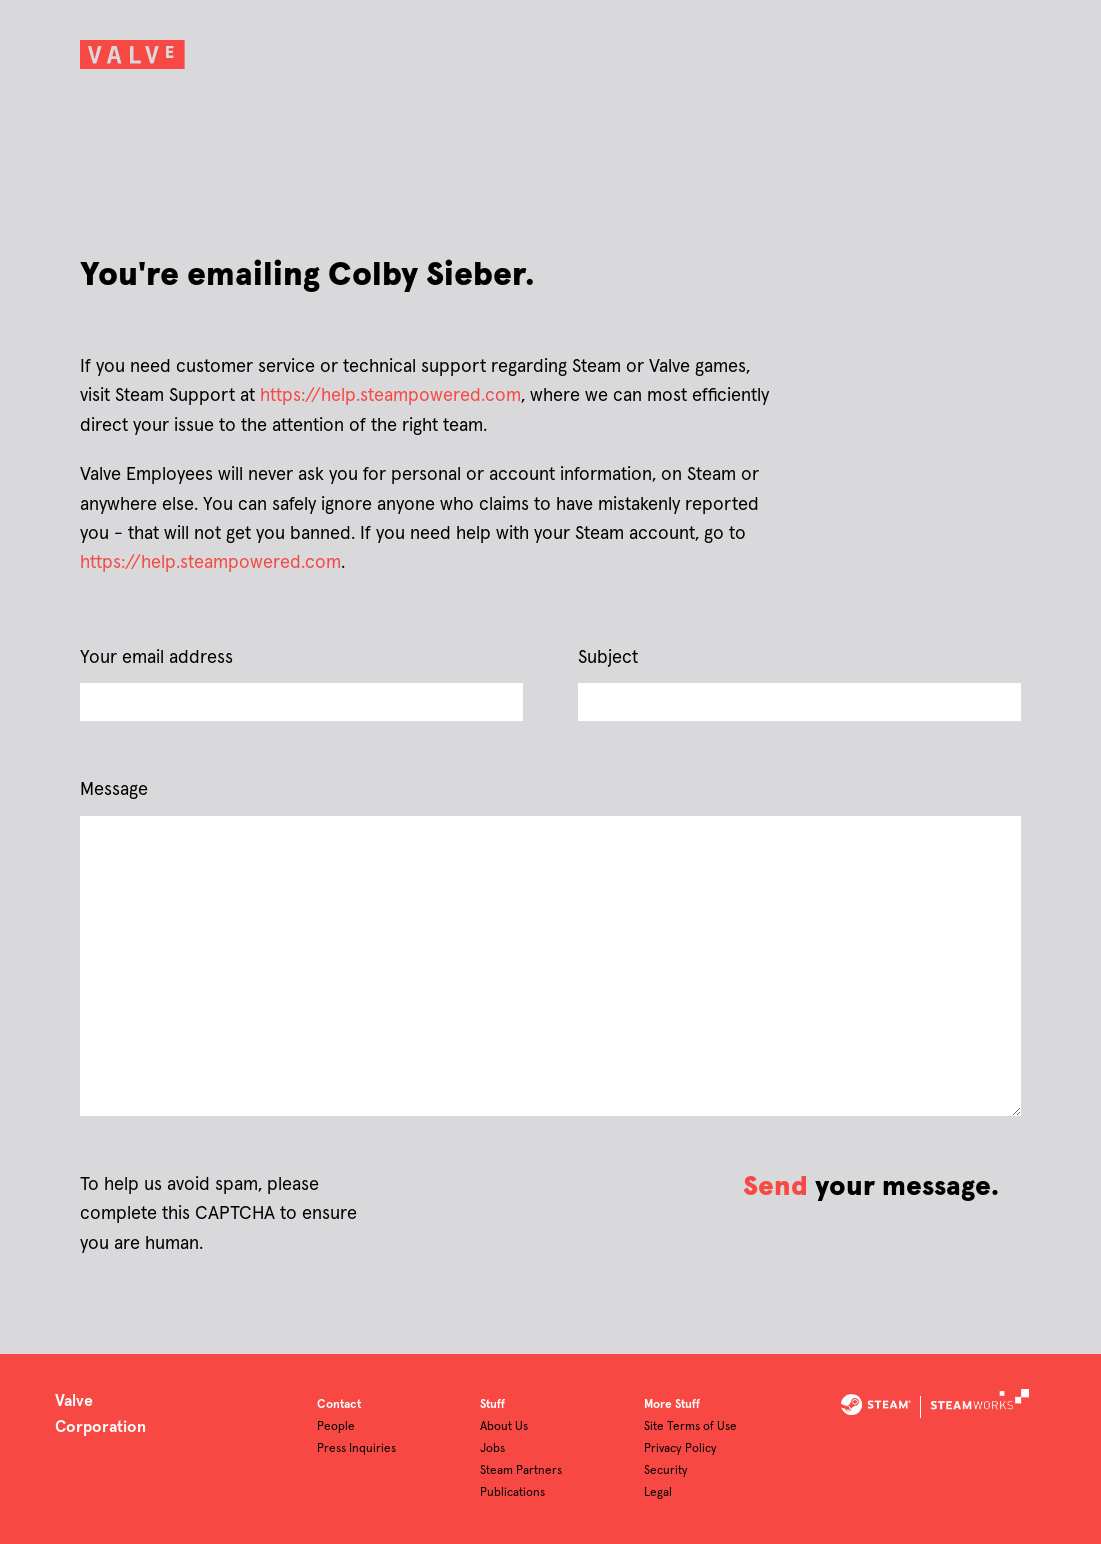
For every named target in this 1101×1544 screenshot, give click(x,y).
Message (114, 790)
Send (775, 1187)
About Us (504, 1427)
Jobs (492, 1449)
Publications (512, 1493)
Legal (658, 1493)
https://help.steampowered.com (390, 396)
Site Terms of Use (690, 1427)
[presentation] (518, 1198)
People (336, 1427)
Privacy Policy (680, 1449)
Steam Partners (521, 1471)
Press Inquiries (356, 1449)
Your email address (156, 658)
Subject (608, 658)
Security (666, 1471)
